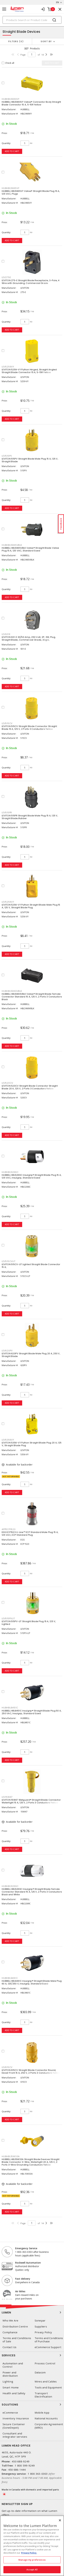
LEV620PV (7, 1350)
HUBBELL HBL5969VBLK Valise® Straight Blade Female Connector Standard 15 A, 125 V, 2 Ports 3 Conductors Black (32, 996)
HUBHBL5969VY (10, 99)
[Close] (60, 2520)
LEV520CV (7, 1082)
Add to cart (12, 151)
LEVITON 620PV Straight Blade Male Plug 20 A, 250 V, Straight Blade (31, 1355)
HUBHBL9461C (10, 1978)
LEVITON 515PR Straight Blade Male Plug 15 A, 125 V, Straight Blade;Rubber (30, 817)
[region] (32, 2546)
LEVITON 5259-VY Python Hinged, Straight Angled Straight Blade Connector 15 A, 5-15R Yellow (29, 371)
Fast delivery (22, 2278)
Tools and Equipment (48, 2387)
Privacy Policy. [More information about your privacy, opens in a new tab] (29, 2552)
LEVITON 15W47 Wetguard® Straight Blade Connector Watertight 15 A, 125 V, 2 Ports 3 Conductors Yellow (31, 1801)
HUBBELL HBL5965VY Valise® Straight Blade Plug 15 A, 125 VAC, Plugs (31, 192)
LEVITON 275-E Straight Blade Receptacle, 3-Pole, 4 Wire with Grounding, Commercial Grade (31, 282)
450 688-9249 (20, 2461)
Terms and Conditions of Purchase (49, 2340)
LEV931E (6, 634)
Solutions (32, 2404)
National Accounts (46, 2418)
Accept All (32, 2569)
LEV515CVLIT (8, 1261)
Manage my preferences (32, 2559)
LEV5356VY (8, 1439)
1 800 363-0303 (38, 2473)
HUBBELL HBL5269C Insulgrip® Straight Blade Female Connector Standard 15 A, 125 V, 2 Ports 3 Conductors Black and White (32, 1892)
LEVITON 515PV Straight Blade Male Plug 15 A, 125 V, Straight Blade (30, 460)
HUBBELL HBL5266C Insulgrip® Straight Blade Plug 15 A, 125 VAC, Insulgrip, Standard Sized (31, 1176)
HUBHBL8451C (10, 1707)
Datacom (40, 2372)
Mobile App (42, 2412)
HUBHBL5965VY (10, 188)
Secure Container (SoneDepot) (14, 2426)
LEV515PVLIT (8, 1618)
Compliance (10, 2332)
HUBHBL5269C (10, 1886)
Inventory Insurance (16, 2418)
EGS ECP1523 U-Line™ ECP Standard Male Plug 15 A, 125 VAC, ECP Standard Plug (30, 1533)
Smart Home (11, 2387)
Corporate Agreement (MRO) (49, 2426)
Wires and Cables (46, 2381)
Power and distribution (10, 2374)
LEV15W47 (7, 1797)
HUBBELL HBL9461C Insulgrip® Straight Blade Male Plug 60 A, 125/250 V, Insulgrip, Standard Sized (32, 1982)
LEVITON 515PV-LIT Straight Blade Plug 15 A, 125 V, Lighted (29, 1623)
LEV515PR (7, 812)
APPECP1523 (9, 1529)
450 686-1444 (17, 2469)
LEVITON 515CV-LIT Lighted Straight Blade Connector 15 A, (31, 1266)
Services (32, 2355)
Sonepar (40, 2320)
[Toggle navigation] (4, 9)
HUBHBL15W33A (11, 2156)
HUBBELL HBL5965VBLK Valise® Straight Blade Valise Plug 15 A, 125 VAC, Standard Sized (30, 549)
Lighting (8, 2381)
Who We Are (10, 2320)
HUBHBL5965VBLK (12, 545)
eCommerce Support (48, 2347)
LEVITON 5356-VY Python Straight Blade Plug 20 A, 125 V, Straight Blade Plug (31, 1444)
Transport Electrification (43, 2395)
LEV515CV (7, 723)
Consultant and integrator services (15, 2435)
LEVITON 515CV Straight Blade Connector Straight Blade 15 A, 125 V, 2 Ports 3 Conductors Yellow (29, 727)
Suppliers (41, 2326)
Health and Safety (14, 2393)
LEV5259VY (8, 366)
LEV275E (6, 277)
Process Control (45, 2363)
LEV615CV (7, 2067)
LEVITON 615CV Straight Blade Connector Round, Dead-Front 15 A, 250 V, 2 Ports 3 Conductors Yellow (31, 2071)
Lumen (32, 2312)
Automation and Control (13, 2365)
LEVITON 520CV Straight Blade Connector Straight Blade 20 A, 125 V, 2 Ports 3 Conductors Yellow (30, 1087)
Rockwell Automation (28, 2262)
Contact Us (10, 2347)
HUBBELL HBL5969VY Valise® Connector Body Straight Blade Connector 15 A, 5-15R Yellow (31, 103)
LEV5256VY (8, 901)
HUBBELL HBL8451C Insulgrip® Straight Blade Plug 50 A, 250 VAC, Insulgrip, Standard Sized (31, 1712)
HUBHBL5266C (10, 1172)
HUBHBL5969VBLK (12, 991)
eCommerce (10, 2412)
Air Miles (20, 2291)
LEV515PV (7, 455)
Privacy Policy (43, 2332)
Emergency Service (26, 2248)
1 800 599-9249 (25, 2465)
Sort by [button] (46, 41)
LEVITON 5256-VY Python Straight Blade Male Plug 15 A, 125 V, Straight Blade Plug (31, 906)
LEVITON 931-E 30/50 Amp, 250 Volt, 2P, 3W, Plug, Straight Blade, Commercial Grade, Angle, (29, 638)
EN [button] (57, 2)
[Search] (32, 20)
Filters (16, 41)
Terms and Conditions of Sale (17, 2340)
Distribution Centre (15, 2326)
